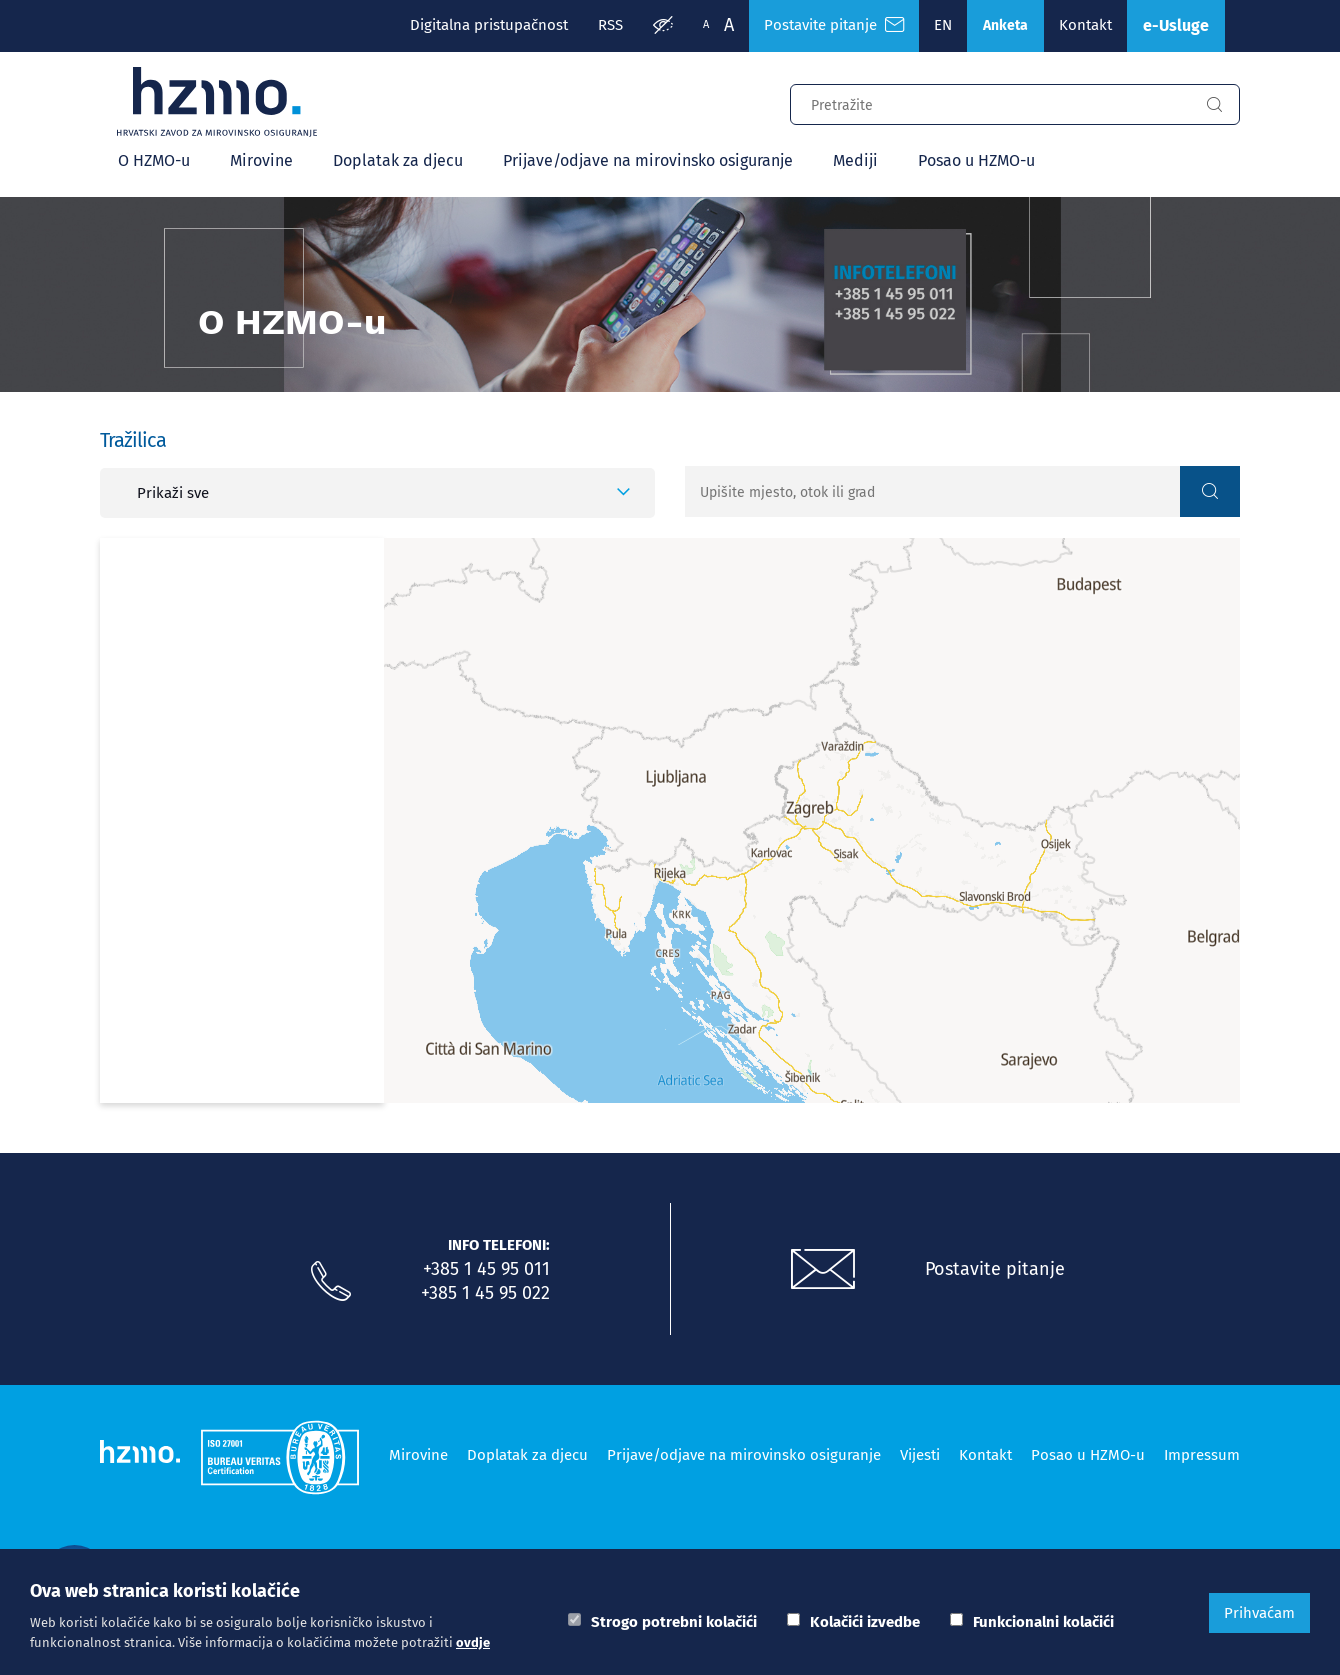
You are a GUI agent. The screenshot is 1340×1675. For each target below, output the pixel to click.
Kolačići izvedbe (865, 1622)
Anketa (1005, 25)
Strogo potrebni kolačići (674, 1622)
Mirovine (261, 160)
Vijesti (920, 1455)
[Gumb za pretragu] (1214, 105)
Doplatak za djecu (398, 160)
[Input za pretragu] (990, 102)
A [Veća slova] (729, 25)
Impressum (1202, 1455)
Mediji (855, 160)
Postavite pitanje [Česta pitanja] (834, 25)
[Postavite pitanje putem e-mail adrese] (823, 1270)
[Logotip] (217, 102)
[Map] (812, 820)
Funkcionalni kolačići (1043, 1622)
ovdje (473, 1642)
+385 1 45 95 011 (486, 1269)
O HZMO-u (154, 160)
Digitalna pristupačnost (489, 25)
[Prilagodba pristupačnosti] (663, 26)
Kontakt (1085, 25)
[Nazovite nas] (331, 1282)
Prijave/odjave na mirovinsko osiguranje (648, 160)
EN (943, 25)
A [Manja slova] (706, 24)
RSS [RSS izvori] (610, 25)
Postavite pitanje (995, 1269)
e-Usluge (1176, 25)
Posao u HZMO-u (976, 160)
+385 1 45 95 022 (485, 1293)
